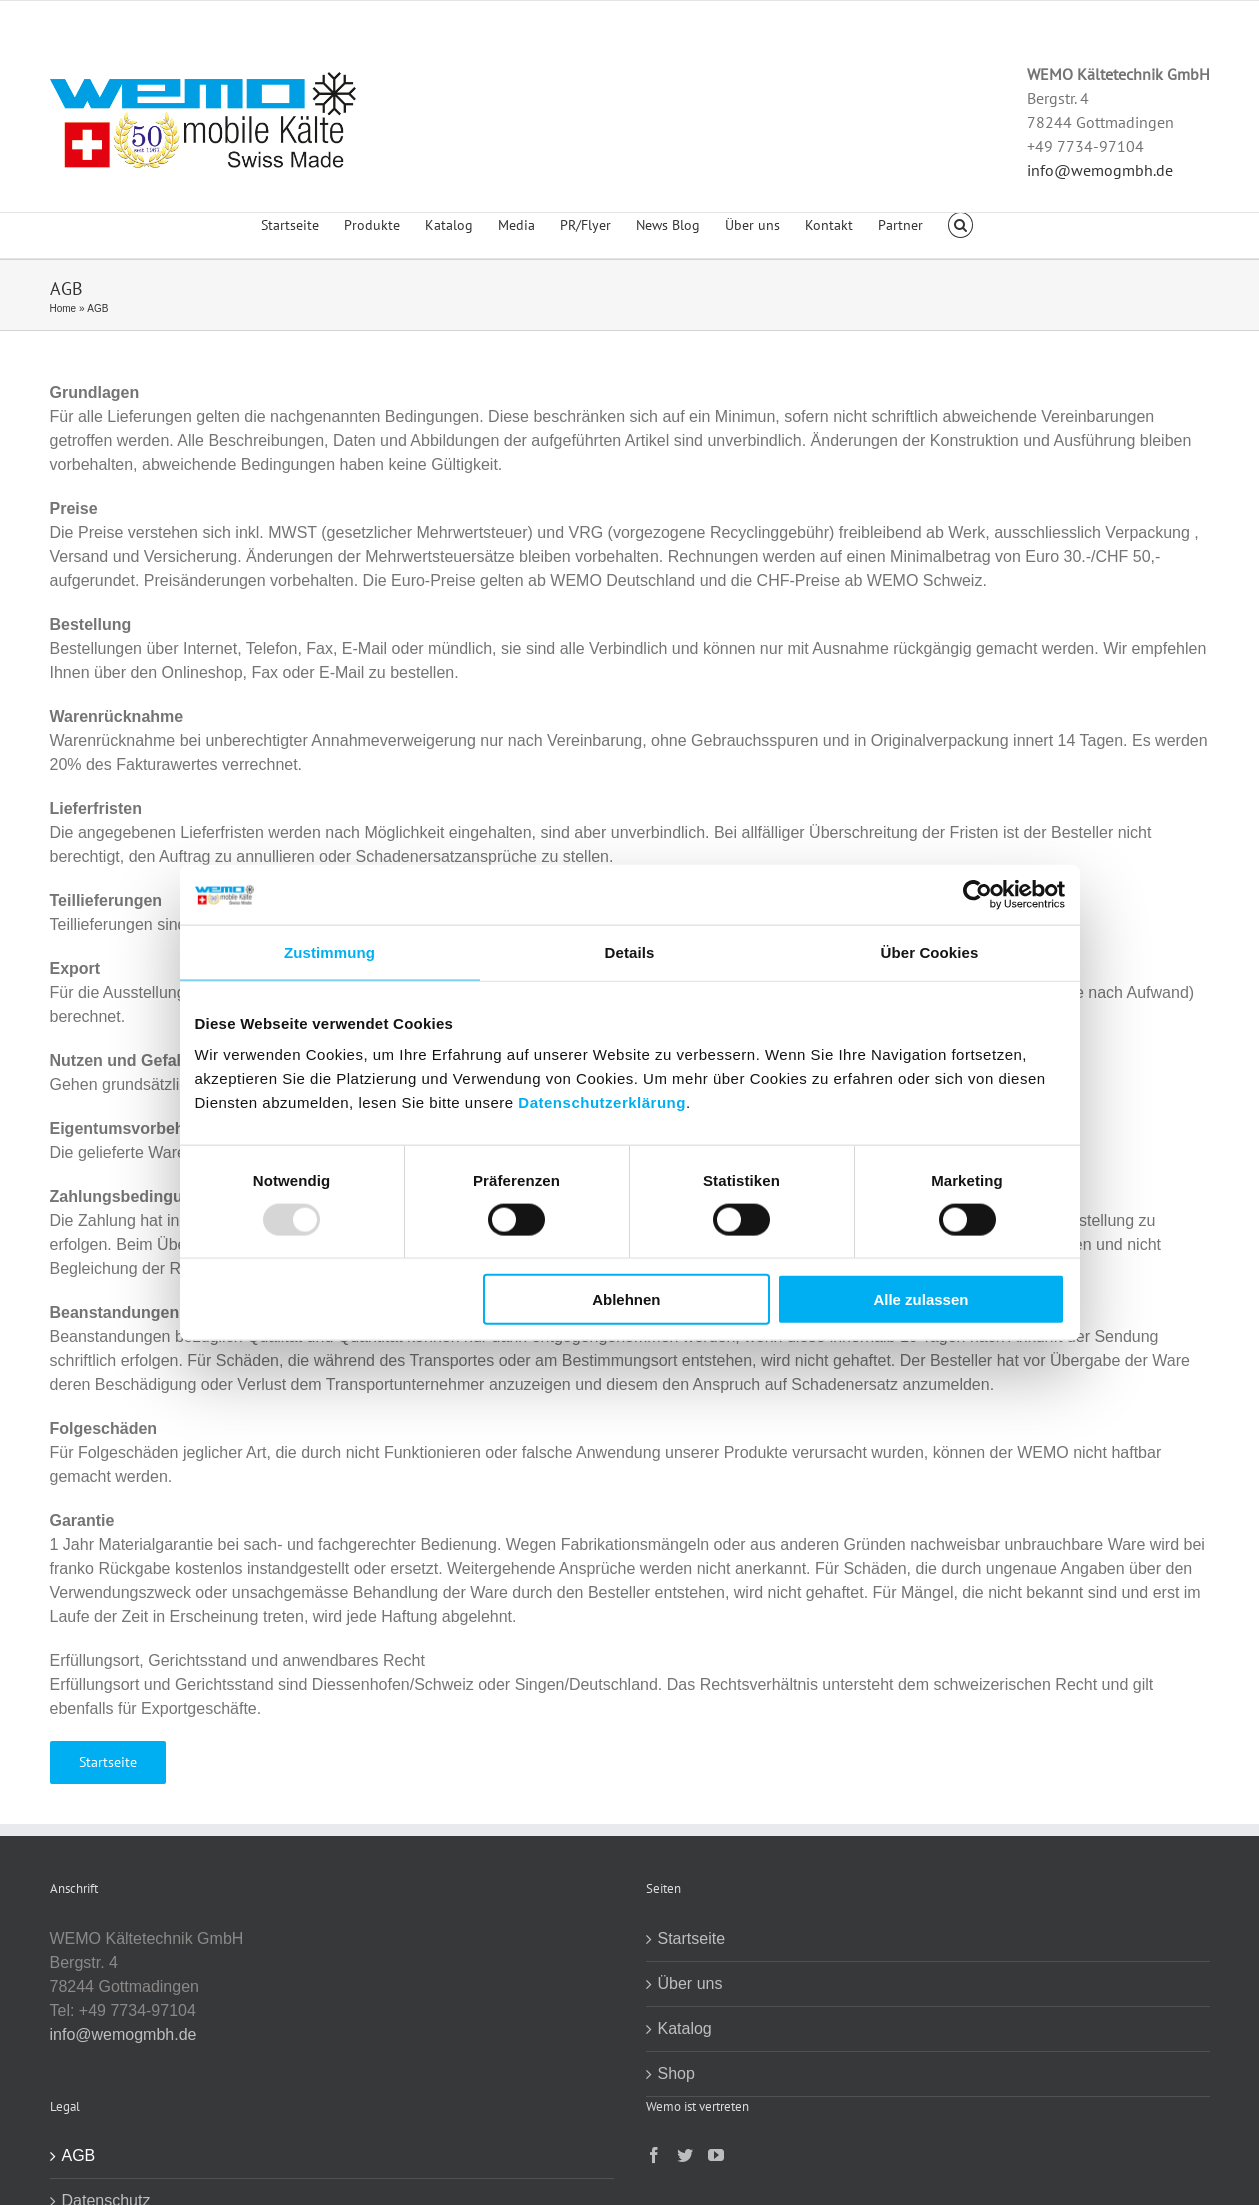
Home (63, 308)
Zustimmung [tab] (329, 951)
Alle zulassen (920, 1299)
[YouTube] (716, 2155)
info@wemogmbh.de (1100, 170)
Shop (676, 2073)
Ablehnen (626, 1299)
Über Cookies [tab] (930, 951)
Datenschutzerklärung (602, 1102)
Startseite (692, 1938)
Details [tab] (630, 951)
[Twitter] (685, 2155)
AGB (79, 2155)
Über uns (690, 1983)
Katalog (685, 2028)
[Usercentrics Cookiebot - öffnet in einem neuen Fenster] (977, 894)
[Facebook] (654, 2155)
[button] (960, 236)
